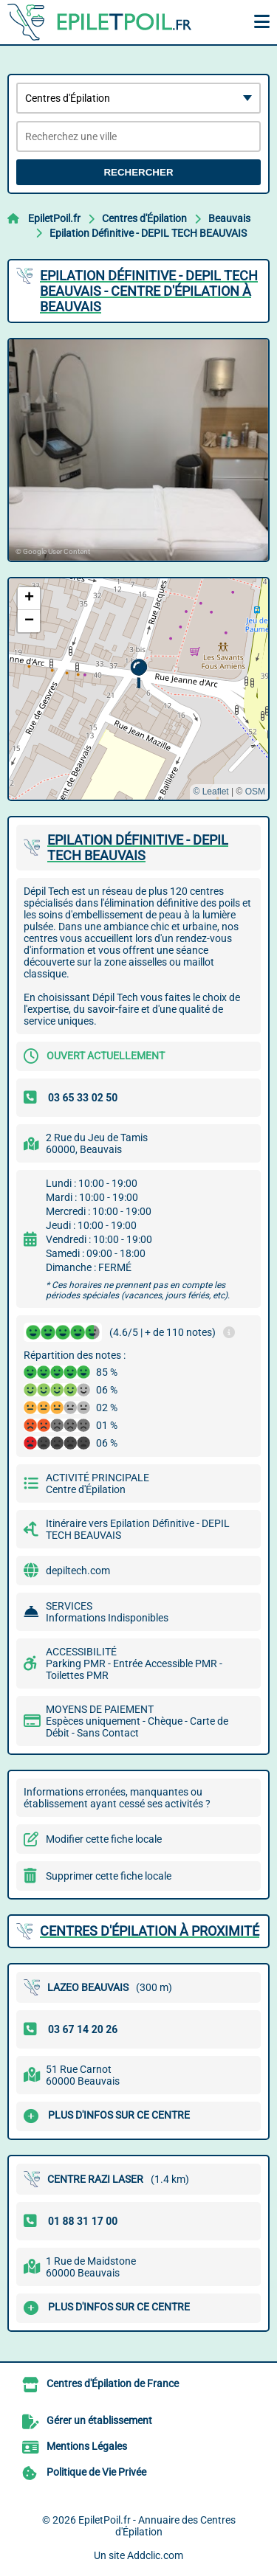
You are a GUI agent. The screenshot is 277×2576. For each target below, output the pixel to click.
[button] (138, 674)
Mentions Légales (87, 2446)
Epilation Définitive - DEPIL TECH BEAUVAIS (148, 233)
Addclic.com (155, 2555)
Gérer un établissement (99, 2420)
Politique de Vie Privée (96, 2472)
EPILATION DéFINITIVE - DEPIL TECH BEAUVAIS (137, 847)
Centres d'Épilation (144, 218)
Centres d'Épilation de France (113, 2383)
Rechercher (138, 172)
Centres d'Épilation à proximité (149, 1931)
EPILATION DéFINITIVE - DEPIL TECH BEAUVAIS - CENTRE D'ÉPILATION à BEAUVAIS (149, 291)
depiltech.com (78, 1570)
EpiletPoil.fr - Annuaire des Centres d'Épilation (157, 2526)
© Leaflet (210, 791)
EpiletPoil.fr (54, 218)
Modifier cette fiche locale (104, 1839)
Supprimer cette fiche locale (108, 1876)
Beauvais (229, 218)
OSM (255, 791)
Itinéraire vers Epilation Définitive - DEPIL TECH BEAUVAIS (138, 1529)
